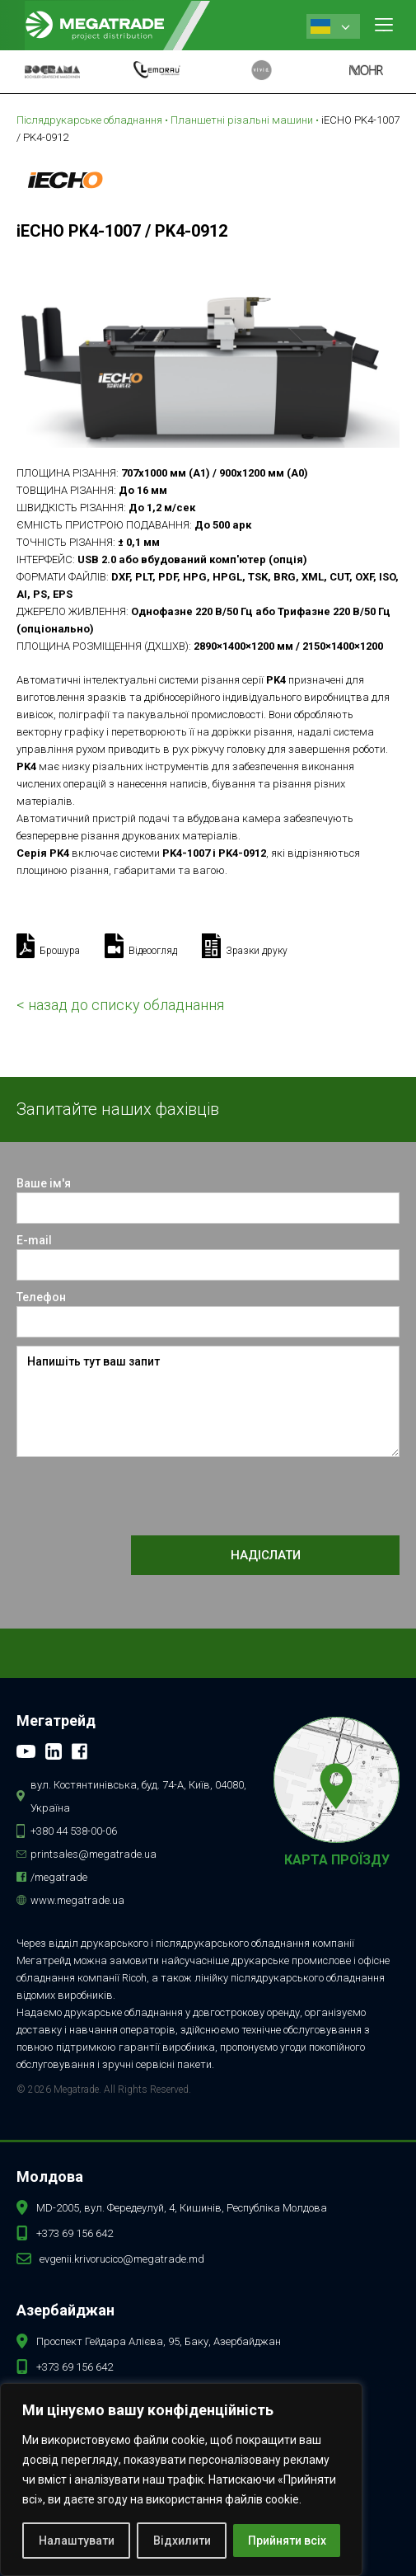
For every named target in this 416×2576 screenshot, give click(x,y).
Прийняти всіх (287, 2540)
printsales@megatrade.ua (93, 1854)
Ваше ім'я (43, 1183)
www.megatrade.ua (77, 1900)
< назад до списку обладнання (120, 1004)
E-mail (34, 1240)
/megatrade (58, 1877)
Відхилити (182, 2540)
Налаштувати (77, 2540)
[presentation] (141, 1497)
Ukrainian (320, 26)
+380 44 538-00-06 (73, 1831)
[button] (384, 25)
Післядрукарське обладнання (89, 120)
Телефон (41, 1297)
